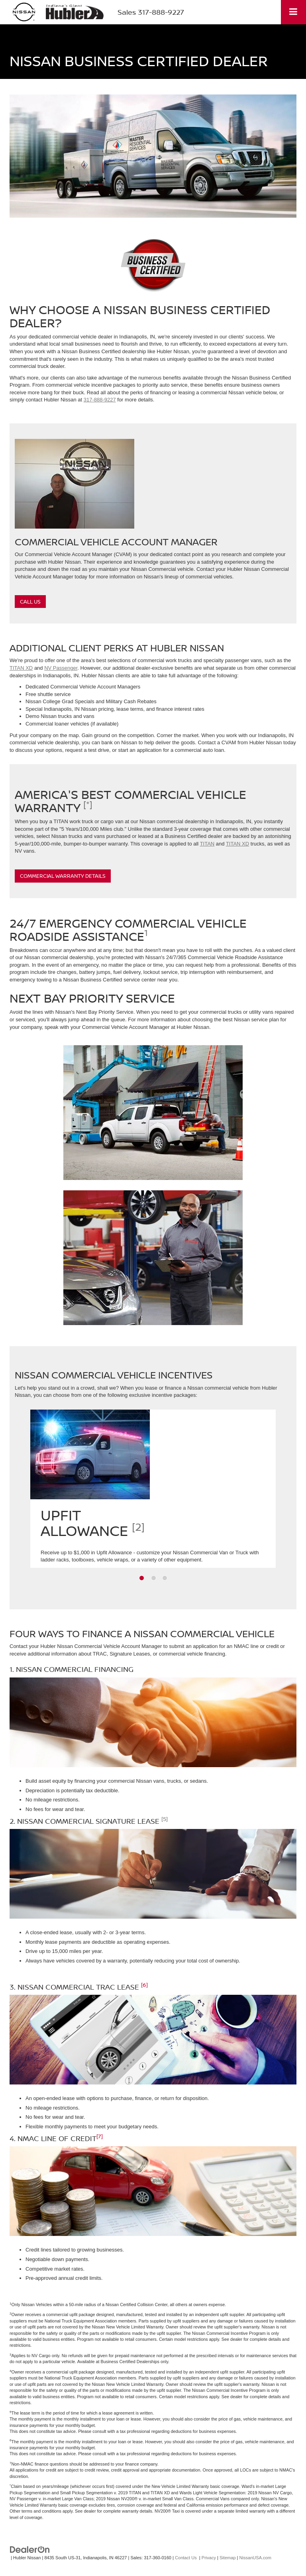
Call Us (30, 601)
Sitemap (228, 2557)
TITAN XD (21, 668)
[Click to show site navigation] (293, 12)
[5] (164, 1819)
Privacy (209, 2557)
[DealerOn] (30, 2549)
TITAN (207, 844)
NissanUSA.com (255, 2557)
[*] (87, 804)
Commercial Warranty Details (63, 875)
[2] (138, 1526)
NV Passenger (60, 668)
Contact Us (186, 2557)
